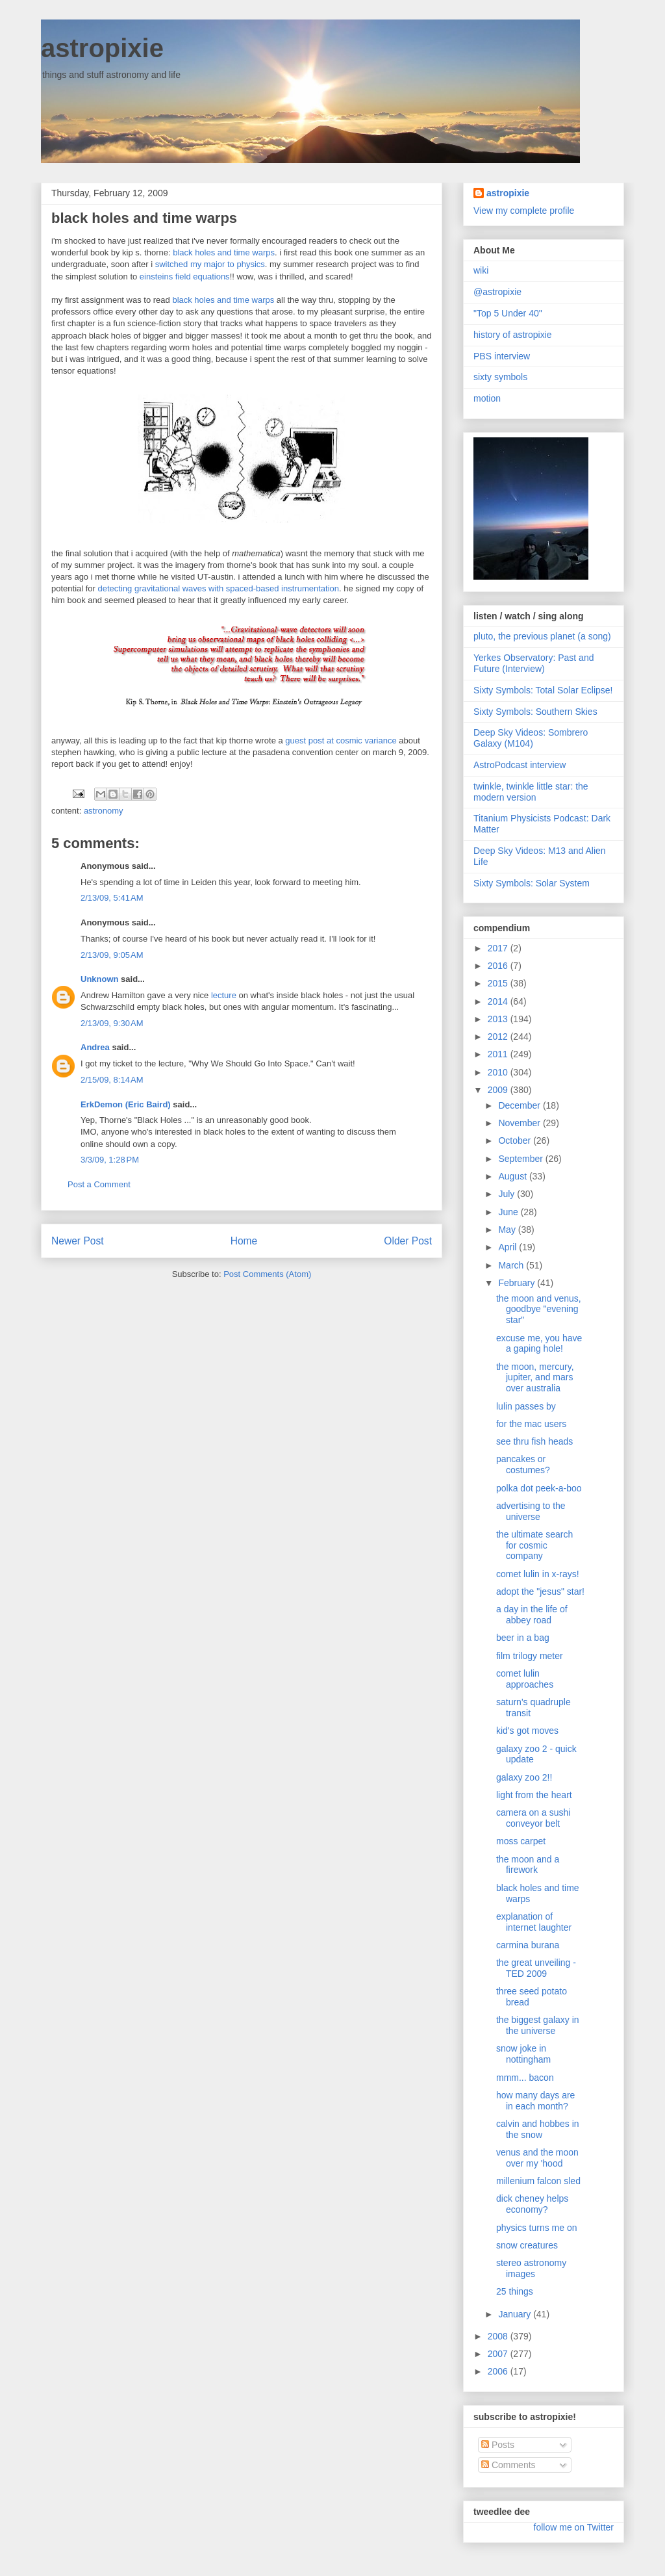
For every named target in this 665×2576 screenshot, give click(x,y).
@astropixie (497, 292)
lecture (223, 995)
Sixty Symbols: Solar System (531, 883)
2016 (499, 965)
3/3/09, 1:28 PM (110, 1160)
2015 (499, 983)
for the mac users (531, 1424)
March (512, 1265)
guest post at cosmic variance (340, 740)
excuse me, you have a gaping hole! (539, 1343)
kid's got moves (527, 1730)
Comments (508, 2465)
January (515, 2314)
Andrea (95, 1047)
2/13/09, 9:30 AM (112, 1023)
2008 (499, 2336)
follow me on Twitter (574, 2527)
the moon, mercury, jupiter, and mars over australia (535, 1377)
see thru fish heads (534, 1441)
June (509, 1212)
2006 (499, 2371)
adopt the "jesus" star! (540, 1591)
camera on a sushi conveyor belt (533, 1818)
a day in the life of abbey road (532, 1614)
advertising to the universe (531, 1511)
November (520, 1123)
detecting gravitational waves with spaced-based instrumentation (218, 588)
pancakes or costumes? (523, 1464)
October (515, 1140)
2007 (499, 2354)
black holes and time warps (224, 252)
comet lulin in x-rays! (537, 1574)
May (508, 1229)
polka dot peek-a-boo (539, 1488)
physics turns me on (536, 2227)
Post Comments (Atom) (267, 1274)
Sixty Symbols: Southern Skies (535, 711)
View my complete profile (523, 210)
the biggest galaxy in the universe (537, 2025)
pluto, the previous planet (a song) (542, 636)
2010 (499, 1072)
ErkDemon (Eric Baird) (126, 1104)
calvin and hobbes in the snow (537, 2129)
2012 (499, 1036)
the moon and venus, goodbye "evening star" (538, 1309)
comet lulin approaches (524, 1679)
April (508, 1247)
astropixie (102, 48)
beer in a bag (522, 1637)
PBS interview (501, 356)
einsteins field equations (185, 276)
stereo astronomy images (531, 2268)
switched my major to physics (210, 264)
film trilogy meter (529, 1656)
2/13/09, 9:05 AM (112, 955)
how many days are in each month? (535, 2100)
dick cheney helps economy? (532, 2204)
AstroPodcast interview (519, 765)
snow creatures (527, 2245)
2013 (499, 1019)
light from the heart (534, 1795)
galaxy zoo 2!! (524, 1777)
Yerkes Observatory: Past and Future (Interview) (533, 663)
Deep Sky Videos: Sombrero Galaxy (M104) (530, 738)
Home (244, 1240)
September (521, 1158)
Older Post (408, 1240)
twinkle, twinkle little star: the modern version (530, 792)
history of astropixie (512, 334)
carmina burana (527, 1945)
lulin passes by (526, 1406)
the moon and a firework (527, 1864)
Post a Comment (99, 1184)
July (507, 1194)
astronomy (103, 811)
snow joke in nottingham (523, 2054)
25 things (514, 2291)
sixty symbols (500, 377)
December (520, 1105)
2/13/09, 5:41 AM (112, 898)
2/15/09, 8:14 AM (112, 1080)
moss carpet (521, 1841)
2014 (499, 1001)
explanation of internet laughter (533, 1922)
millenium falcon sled (538, 2181)
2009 (499, 1090)
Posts (497, 2445)
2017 (499, 948)
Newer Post (77, 1240)
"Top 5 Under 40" (507, 313)
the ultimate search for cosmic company (534, 1545)
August (513, 1176)
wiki (480, 270)
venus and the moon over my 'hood (537, 2158)
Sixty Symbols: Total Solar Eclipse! (543, 690)
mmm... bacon (525, 2077)
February (517, 1283)
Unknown (100, 979)
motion (487, 398)
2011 (499, 1054)
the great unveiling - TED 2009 (536, 1968)
